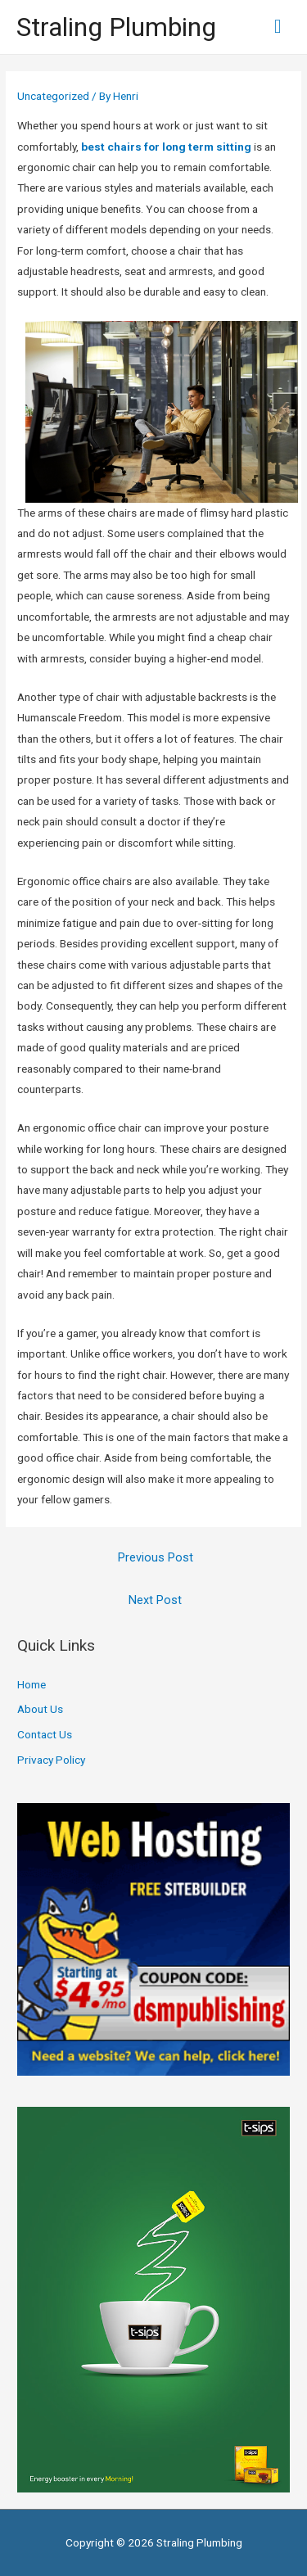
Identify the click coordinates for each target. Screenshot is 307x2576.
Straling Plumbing (116, 27)
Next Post (155, 1600)
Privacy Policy (51, 1759)
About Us (40, 1708)
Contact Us (44, 1734)
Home (31, 1684)
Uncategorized (53, 95)
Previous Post (155, 1557)
